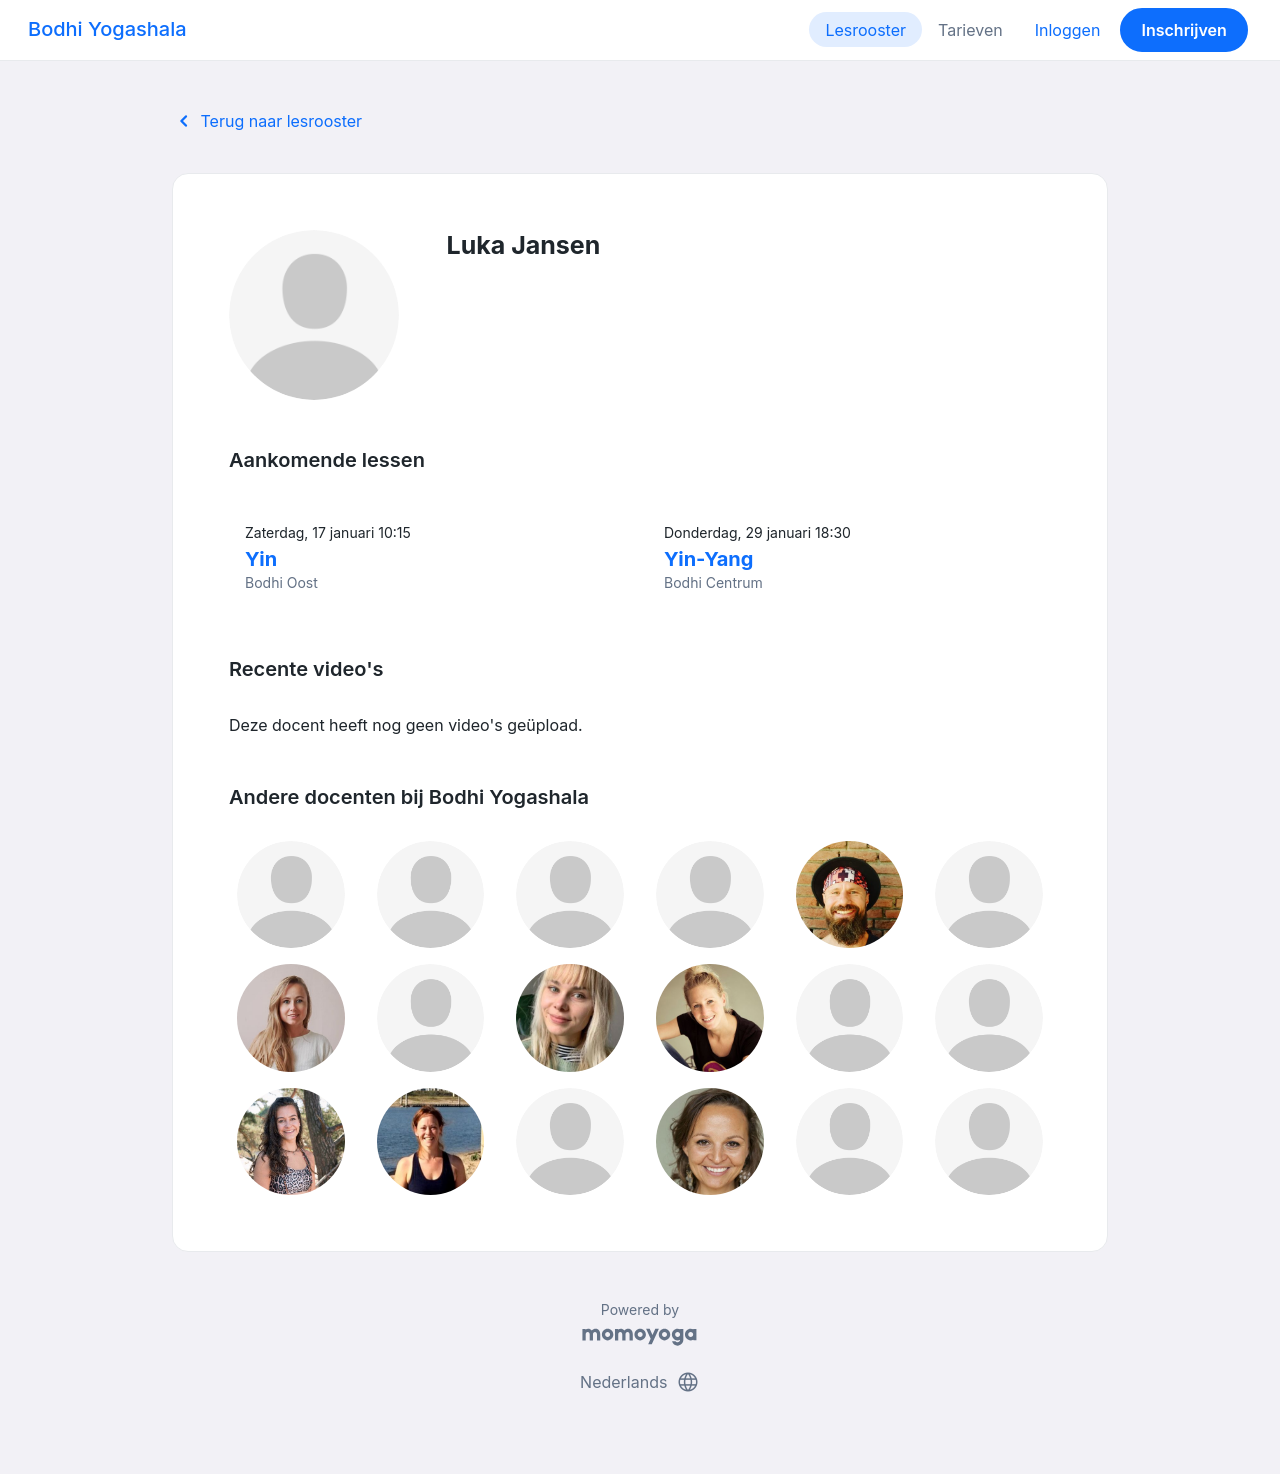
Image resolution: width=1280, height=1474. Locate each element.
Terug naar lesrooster (267, 121)
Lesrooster (865, 30)
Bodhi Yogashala (107, 29)
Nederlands (640, 1382)
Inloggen (1068, 30)
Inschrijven (1184, 30)
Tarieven (970, 30)
